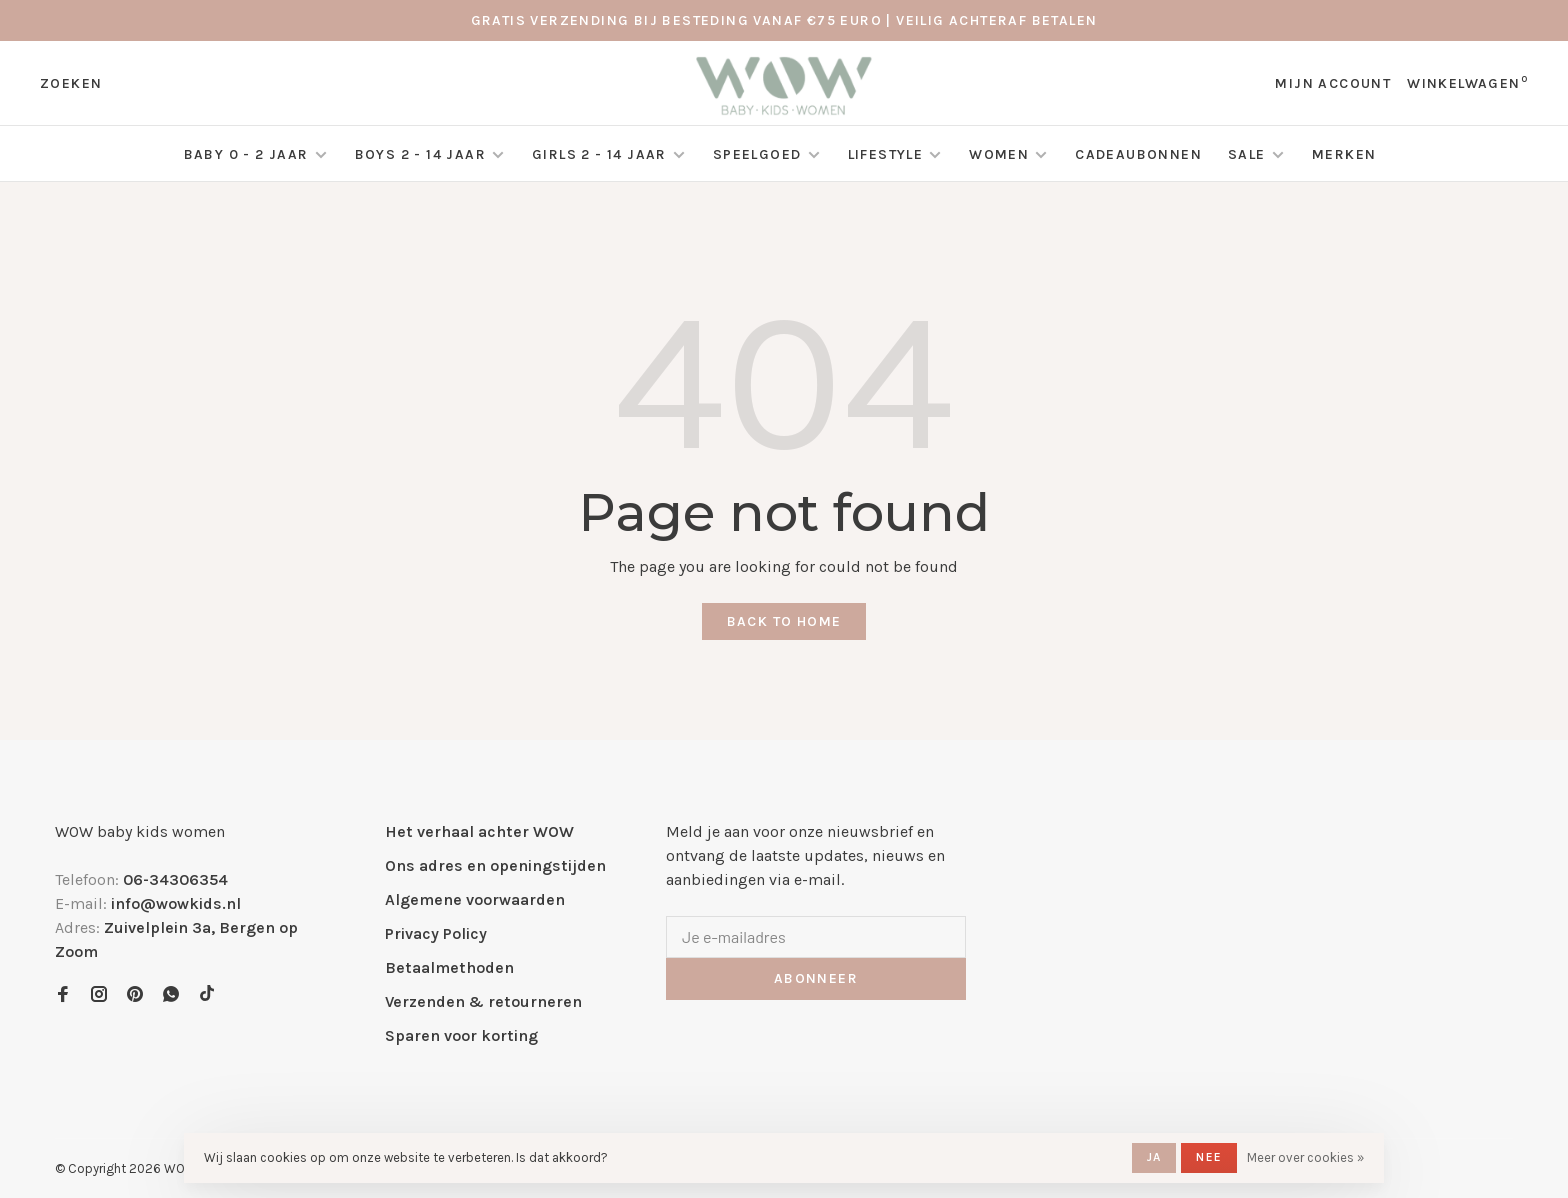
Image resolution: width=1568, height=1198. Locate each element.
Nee (1209, 1157)
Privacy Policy (436, 933)
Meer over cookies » (1305, 1157)
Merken (1344, 154)
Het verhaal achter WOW (479, 831)
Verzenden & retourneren (483, 1001)
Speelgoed (757, 154)
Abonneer (816, 978)
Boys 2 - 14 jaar (420, 154)
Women (999, 154)
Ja (1154, 1157)
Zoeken (71, 83)
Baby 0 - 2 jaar (246, 154)
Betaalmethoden (449, 967)
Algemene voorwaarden (475, 899)
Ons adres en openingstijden (495, 865)
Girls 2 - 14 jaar (599, 154)
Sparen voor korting (461, 1035)
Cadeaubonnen (1138, 154)
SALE (1249, 154)
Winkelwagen (1467, 83)
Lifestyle (886, 154)
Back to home (784, 621)
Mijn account (1333, 83)
